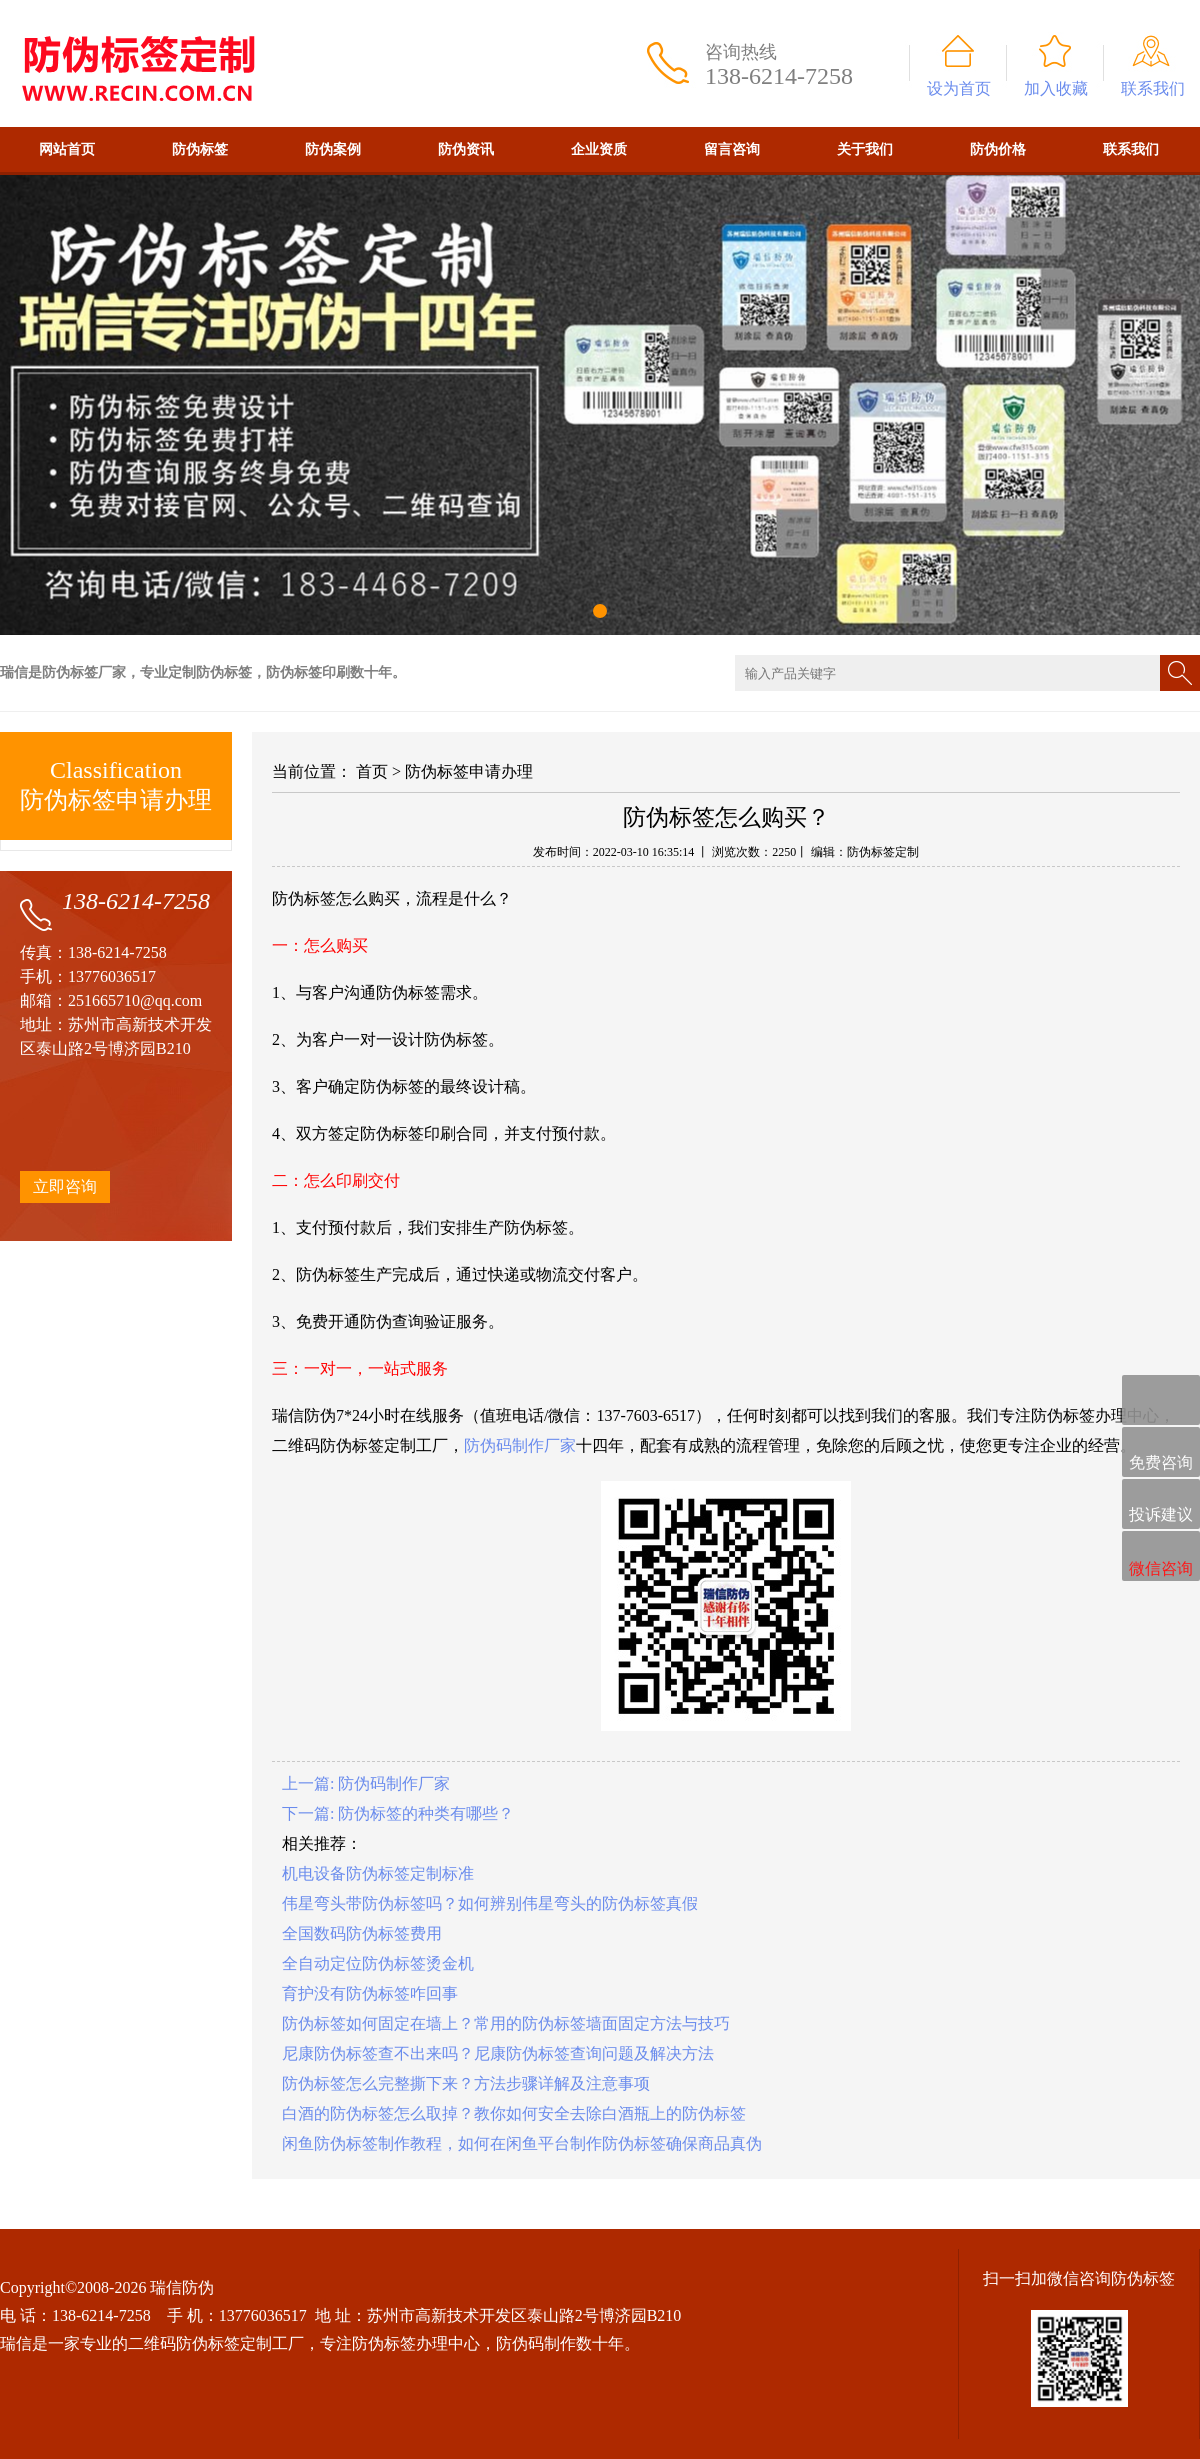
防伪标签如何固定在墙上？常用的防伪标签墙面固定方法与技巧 (506, 2023)
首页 (372, 771)
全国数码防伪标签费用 (362, 1933)
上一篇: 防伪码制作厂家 (366, 1783)
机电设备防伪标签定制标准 (378, 1873)
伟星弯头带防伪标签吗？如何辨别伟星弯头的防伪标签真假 (490, 1903)
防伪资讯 (466, 149)
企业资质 (599, 149)
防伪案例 (333, 149)
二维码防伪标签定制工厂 (216, 2343)
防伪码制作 (536, 2343)
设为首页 (959, 88)
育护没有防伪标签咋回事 (370, 1993)
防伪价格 (998, 149)
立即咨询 (65, 1186)
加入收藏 (1056, 88)
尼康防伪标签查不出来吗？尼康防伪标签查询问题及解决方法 (498, 2053)
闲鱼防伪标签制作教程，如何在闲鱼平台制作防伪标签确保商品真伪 (522, 2143)
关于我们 (865, 149)
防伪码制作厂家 (520, 1445)
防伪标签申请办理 (469, 771)
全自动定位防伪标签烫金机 (378, 1963)
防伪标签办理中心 (416, 2343)
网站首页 (67, 149)
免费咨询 (1161, 1453)
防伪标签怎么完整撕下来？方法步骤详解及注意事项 (466, 2083)
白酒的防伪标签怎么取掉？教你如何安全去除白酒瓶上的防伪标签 (514, 2113)
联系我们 (1153, 88)
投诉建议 (1161, 1505)
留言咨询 (732, 149)
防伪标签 (200, 149)
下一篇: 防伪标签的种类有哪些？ (398, 1813)
